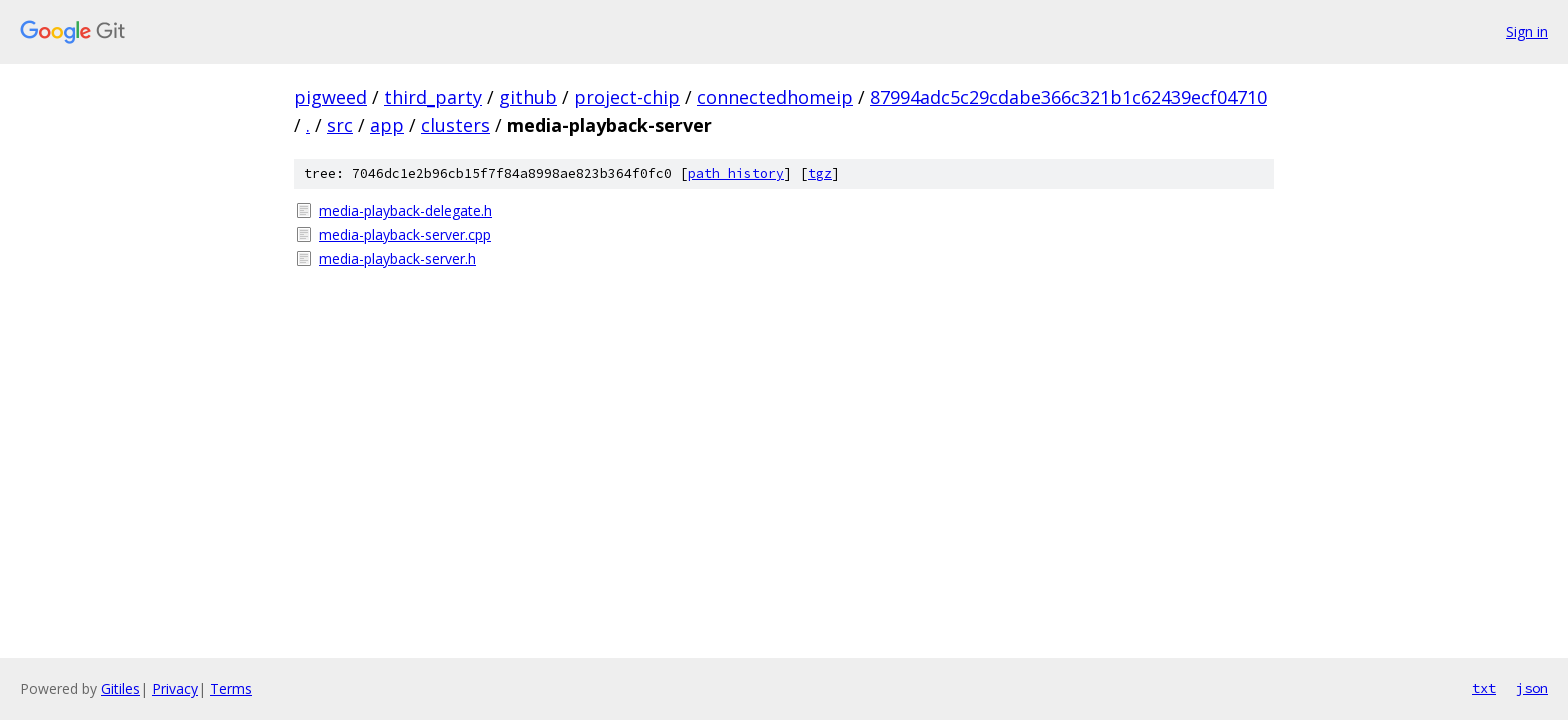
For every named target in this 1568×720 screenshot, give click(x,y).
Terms (231, 688)
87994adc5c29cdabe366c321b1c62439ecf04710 (1068, 97)
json (1532, 688)
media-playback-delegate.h (405, 210)
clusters (455, 125)
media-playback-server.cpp (405, 234)
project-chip (627, 97)
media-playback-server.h (397, 258)
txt (1484, 688)
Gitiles (120, 688)
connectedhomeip (775, 97)
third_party (433, 97)
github (528, 97)
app (387, 125)
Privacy (175, 688)
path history (736, 173)
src (340, 125)
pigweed (330, 97)
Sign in (1527, 31)
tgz (820, 173)
